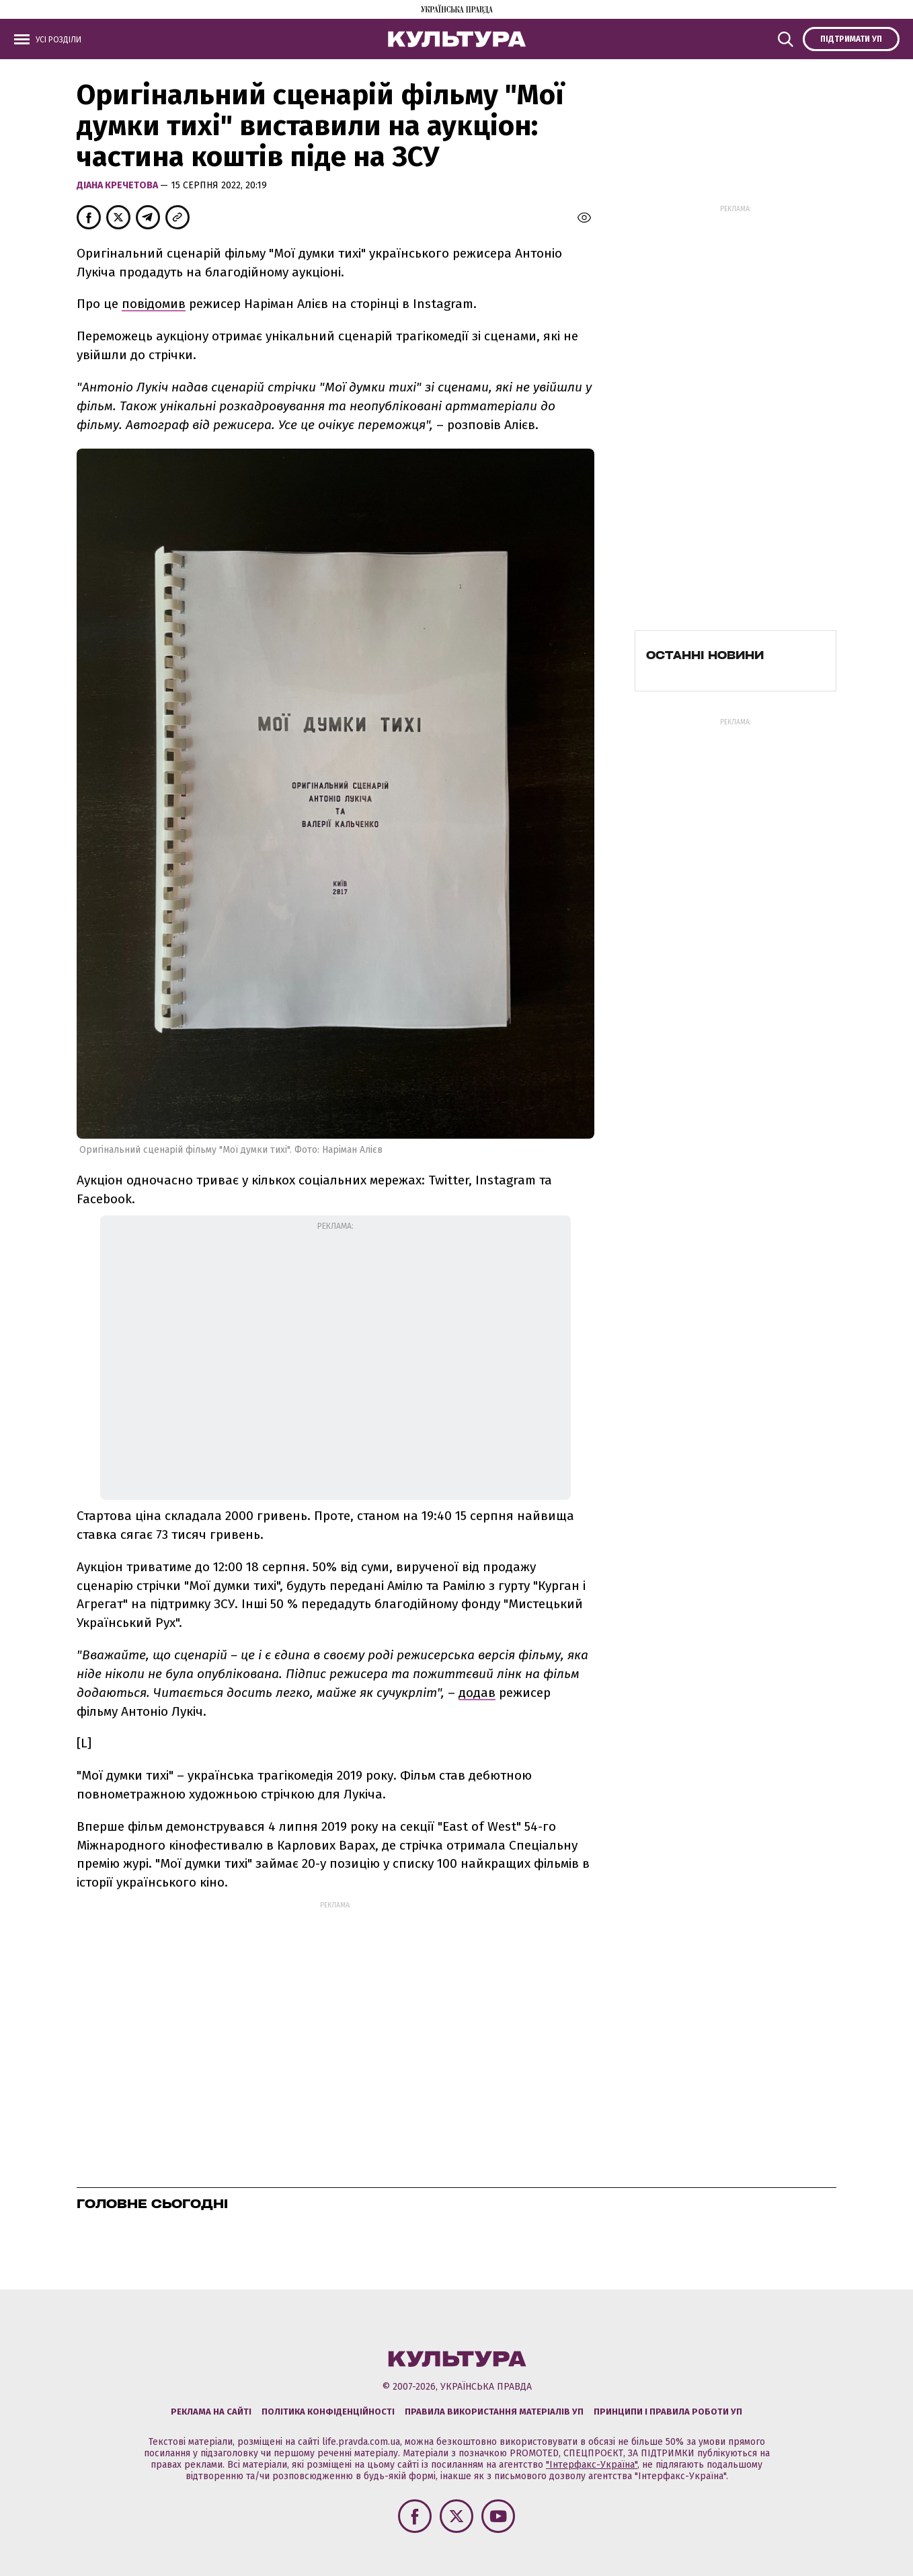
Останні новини (705, 655)
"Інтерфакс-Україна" (591, 2464)
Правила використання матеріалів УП (494, 2412)
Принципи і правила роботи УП (668, 2412)
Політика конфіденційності (328, 2412)
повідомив (154, 303)
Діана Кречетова (118, 185)
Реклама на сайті (211, 2412)
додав (477, 1692)
